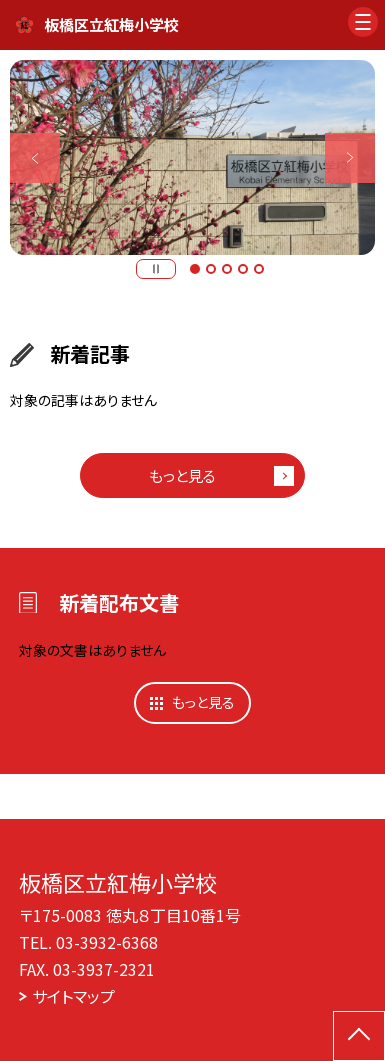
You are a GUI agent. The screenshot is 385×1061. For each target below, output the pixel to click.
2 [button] (211, 269)
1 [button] (195, 269)
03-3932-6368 (107, 942)
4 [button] (243, 269)
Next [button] (350, 157)
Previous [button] (35, 157)
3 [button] (227, 269)
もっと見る (182, 475)
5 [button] (259, 269)
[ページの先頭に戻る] (359, 1036)
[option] (192, 157)
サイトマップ (73, 996)
